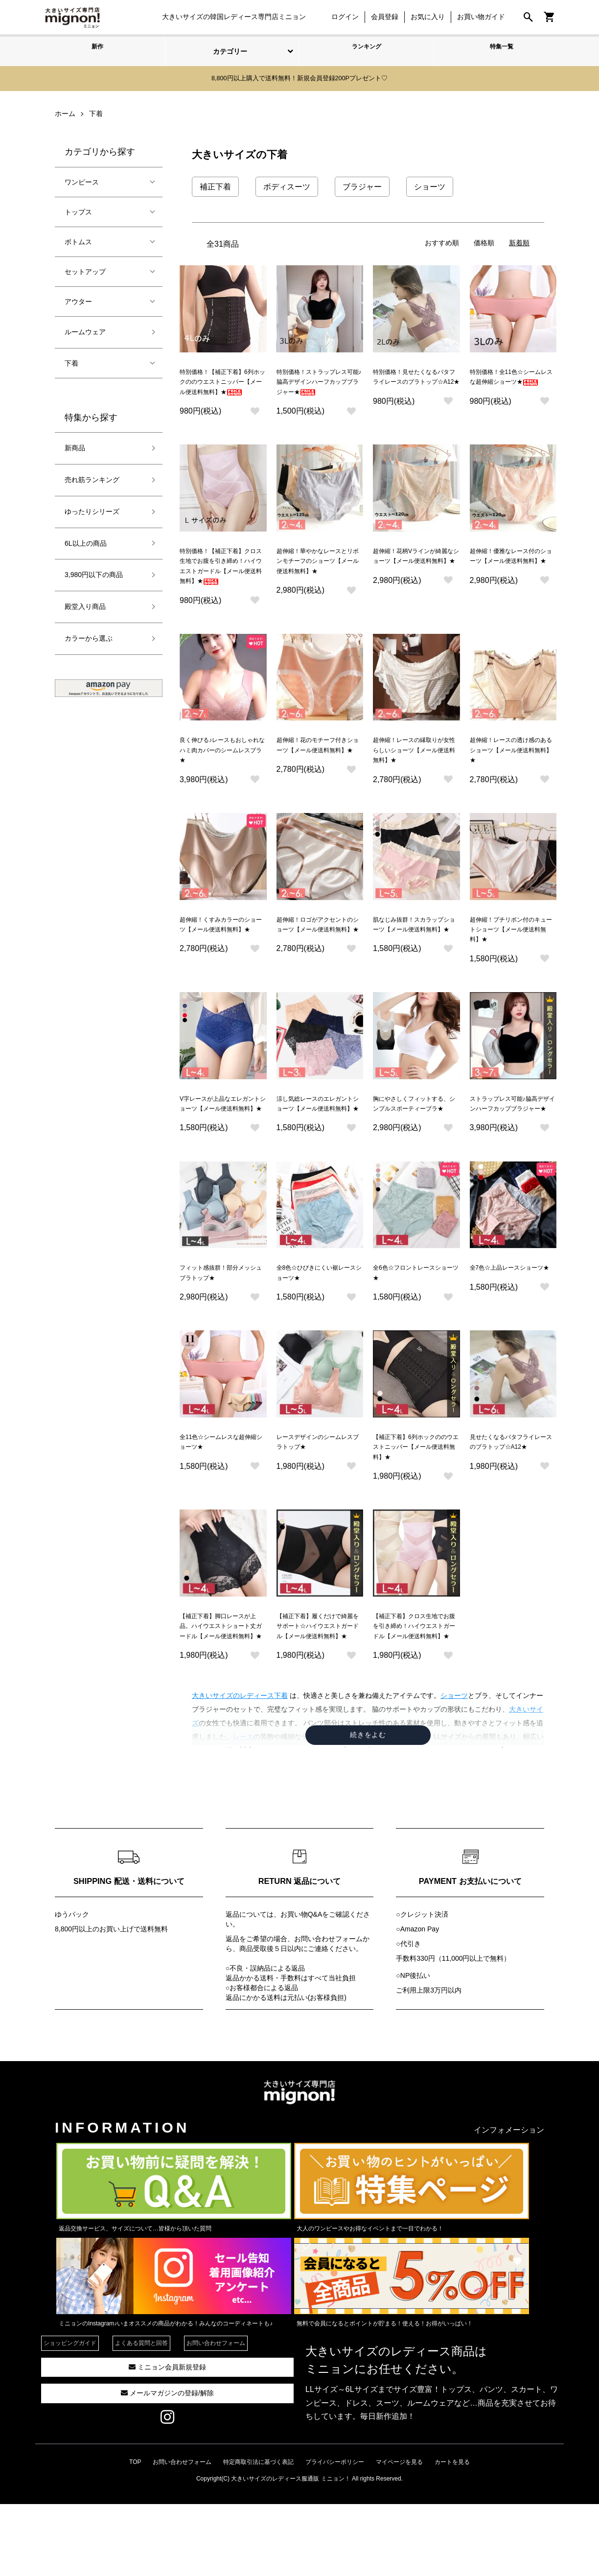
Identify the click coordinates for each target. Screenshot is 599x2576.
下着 (71, 361)
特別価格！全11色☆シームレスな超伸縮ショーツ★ (511, 381)
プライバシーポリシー (334, 2533)
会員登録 (379, 17)
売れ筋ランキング (92, 478)
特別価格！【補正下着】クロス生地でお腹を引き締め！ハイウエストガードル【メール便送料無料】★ (221, 583)
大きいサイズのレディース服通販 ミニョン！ (290, 2550)
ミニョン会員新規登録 (167, 2439)
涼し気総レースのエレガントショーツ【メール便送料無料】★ (317, 1143)
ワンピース (82, 180)
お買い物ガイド (476, 17)
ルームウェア (85, 330)
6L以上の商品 (86, 541)
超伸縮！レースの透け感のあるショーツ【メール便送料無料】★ (511, 775)
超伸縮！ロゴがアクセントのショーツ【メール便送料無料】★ (317, 959)
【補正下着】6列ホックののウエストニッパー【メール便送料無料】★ (416, 1499)
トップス (78, 210)
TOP (135, 2533)
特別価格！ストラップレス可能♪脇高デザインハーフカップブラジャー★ (319, 382)
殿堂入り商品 (85, 605)
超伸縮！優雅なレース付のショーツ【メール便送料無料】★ (511, 573)
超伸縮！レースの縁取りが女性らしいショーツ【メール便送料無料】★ (414, 775)
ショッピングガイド (70, 2415)
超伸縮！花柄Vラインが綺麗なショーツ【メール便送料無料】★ (416, 573)
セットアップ (85, 270)
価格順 (484, 241)
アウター (78, 299)
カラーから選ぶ (89, 637)
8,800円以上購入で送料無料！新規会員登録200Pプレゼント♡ (299, 78)
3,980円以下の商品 (94, 573)
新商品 (75, 446)
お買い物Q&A (301, 1986)
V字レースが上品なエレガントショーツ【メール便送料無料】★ (223, 1143)
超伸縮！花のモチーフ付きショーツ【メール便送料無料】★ (317, 775)
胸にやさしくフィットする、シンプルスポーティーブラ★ (414, 1143)
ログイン (340, 17)
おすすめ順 (442, 241)
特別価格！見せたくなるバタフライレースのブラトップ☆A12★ (414, 382)
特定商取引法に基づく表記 (258, 2533)
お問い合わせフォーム (328, 2011)
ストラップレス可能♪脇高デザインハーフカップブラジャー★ (512, 1143)
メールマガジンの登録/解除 (167, 2465)
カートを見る (452, 2533)
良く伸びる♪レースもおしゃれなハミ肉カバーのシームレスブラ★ (222, 775)
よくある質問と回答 (141, 2415)
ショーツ (454, 1768)
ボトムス (78, 240)
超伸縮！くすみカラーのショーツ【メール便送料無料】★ (221, 959)
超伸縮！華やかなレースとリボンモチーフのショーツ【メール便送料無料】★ (317, 573)
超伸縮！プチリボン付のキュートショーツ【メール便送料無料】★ (511, 959)
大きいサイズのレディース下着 (240, 1768)
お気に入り (423, 17)
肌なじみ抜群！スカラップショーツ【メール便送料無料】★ (414, 959)
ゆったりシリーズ (92, 509)
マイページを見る (399, 2533)
